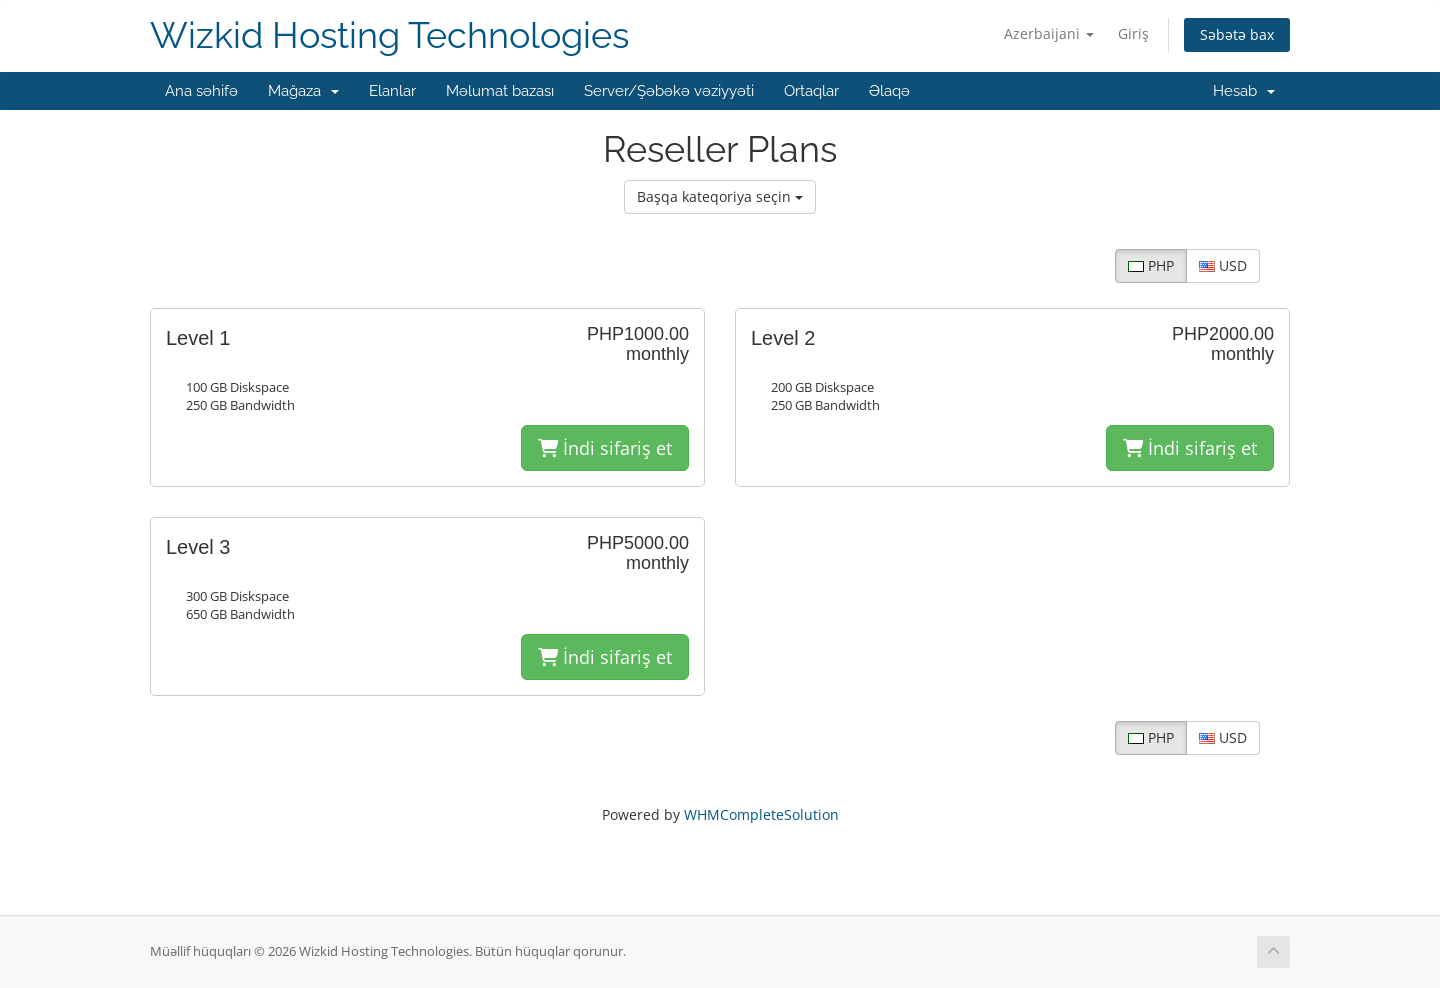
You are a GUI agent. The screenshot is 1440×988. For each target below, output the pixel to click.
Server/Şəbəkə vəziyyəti (669, 91)
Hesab (1244, 91)
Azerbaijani (1049, 33)
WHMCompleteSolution (761, 814)
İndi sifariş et (605, 448)
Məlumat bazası (500, 91)
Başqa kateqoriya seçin (720, 196)
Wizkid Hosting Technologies (389, 35)
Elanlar (392, 91)
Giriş (1133, 33)
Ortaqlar (811, 91)
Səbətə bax (1237, 34)
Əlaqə (889, 91)
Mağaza (303, 91)
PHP (1151, 265)
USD (1223, 265)
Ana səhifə (201, 91)
